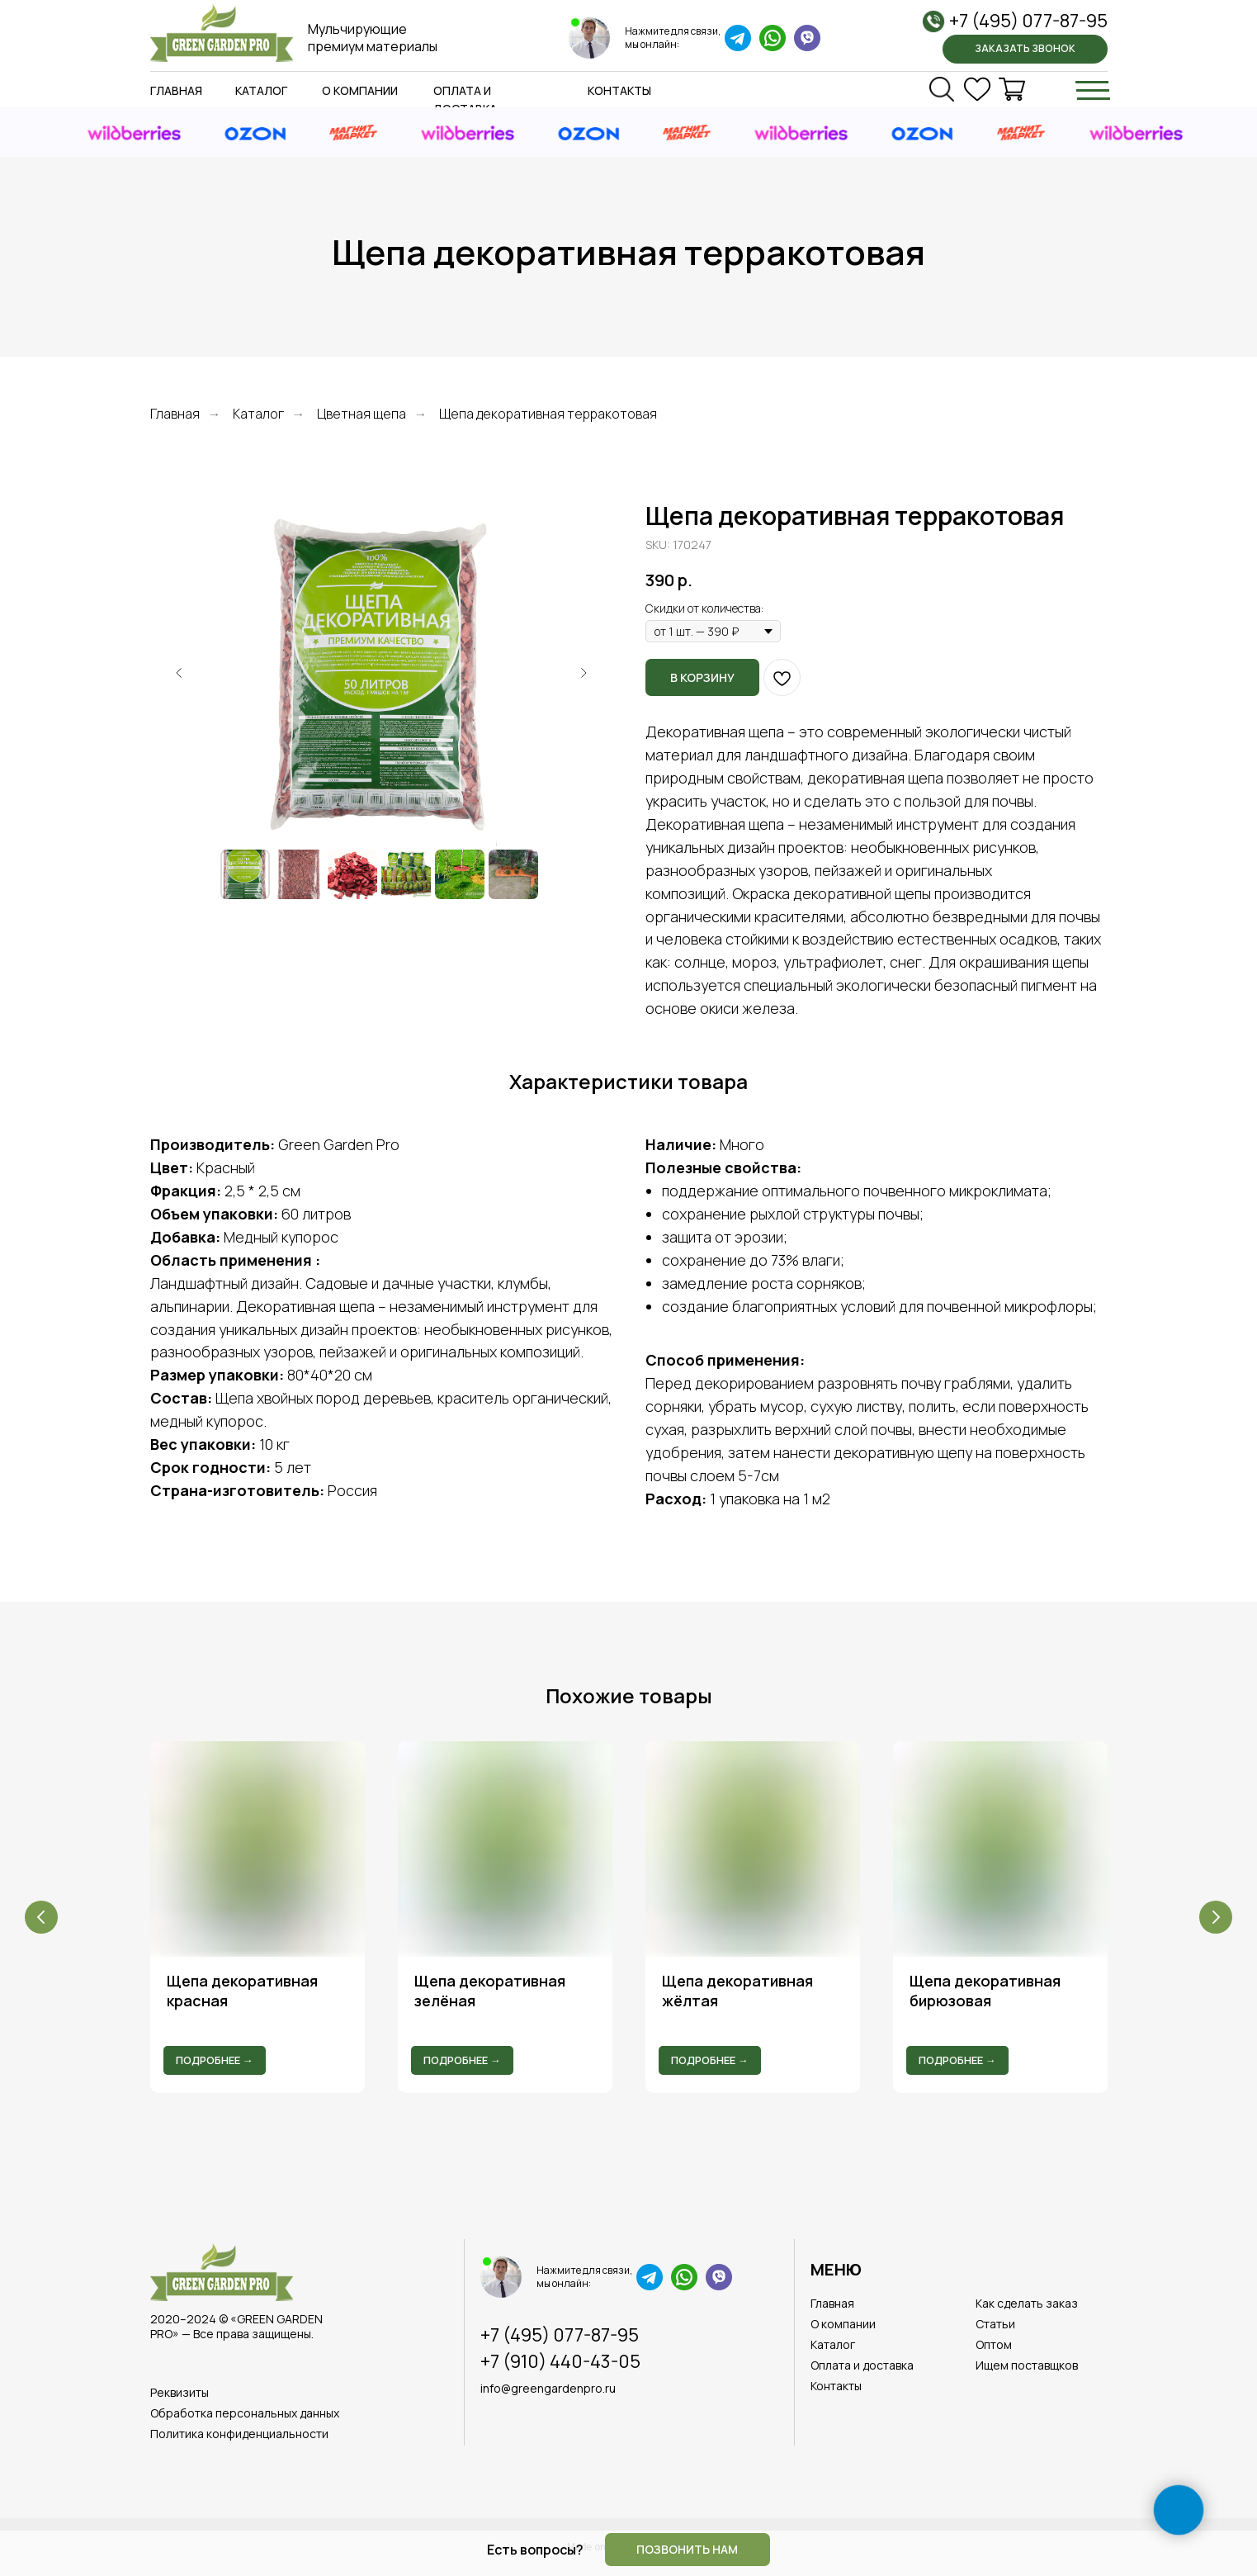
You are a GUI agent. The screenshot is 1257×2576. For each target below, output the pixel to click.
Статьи (995, 2324)
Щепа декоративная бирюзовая (985, 1990)
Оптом (994, 2344)
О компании (360, 90)
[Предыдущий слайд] (179, 673)
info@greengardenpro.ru (548, 2388)
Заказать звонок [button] (1025, 48)
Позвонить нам (687, 2549)
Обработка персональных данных (244, 2413)
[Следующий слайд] (583, 673)
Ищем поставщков (1027, 2365)
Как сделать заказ (1027, 2303)
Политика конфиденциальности (239, 2433)
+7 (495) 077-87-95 (1028, 20)
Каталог (261, 90)
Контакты (619, 90)
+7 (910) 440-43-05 (560, 2361)
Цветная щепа (361, 414)
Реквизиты (179, 2392)
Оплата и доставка (862, 2365)
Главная (176, 90)
